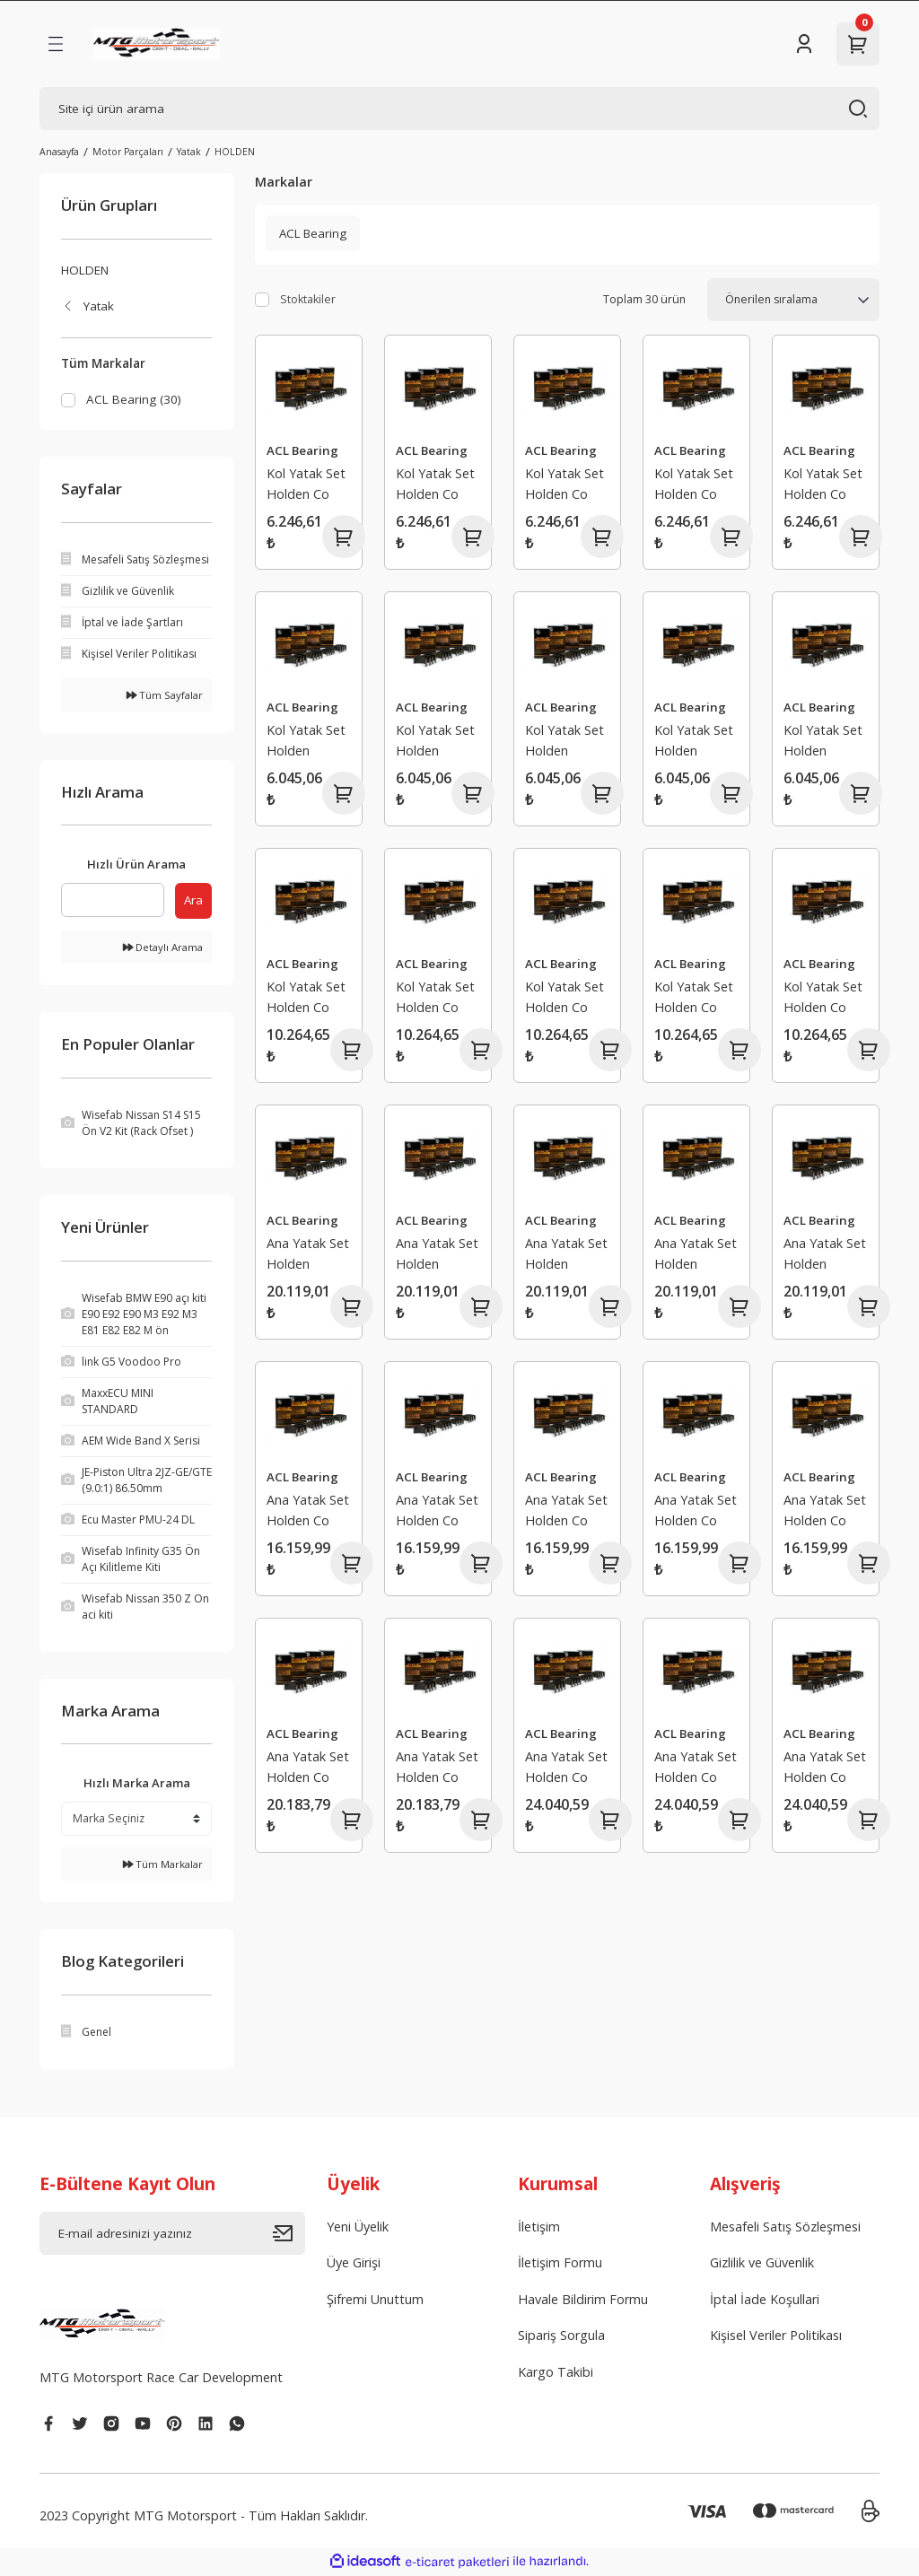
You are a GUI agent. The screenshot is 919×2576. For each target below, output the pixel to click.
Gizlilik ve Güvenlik (762, 2264)
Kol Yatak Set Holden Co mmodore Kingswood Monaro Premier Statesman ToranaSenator (309, 999)
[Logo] (156, 44)
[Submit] (289, 2234)
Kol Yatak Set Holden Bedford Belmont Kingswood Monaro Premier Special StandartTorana (309, 742)
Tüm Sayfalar (165, 696)
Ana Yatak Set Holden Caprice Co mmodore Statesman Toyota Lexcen (308, 1256)
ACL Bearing (302, 450)
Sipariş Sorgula (561, 2336)
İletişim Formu (560, 2264)
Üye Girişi (354, 2264)
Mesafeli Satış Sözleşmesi (785, 2227)
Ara (193, 901)
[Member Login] (804, 43)
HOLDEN (234, 151)
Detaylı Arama (163, 948)
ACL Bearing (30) (133, 399)
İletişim (539, 2227)
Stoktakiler (308, 299)
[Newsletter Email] (172, 2234)
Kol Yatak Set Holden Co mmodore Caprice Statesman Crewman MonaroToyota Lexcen (309, 486)
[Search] (459, 108)
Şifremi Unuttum (375, 2300)
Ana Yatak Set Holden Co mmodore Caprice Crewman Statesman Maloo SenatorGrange (309, 1769)
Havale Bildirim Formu (583, 2300)
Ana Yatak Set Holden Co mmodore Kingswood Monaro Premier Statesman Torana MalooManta (308, 1512)
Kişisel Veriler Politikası (776, 2336)
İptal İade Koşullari (764, 2300)
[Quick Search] (112, 901)
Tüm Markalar (163, 1865)
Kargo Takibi (555, 2372)
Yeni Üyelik (358, 2227)
